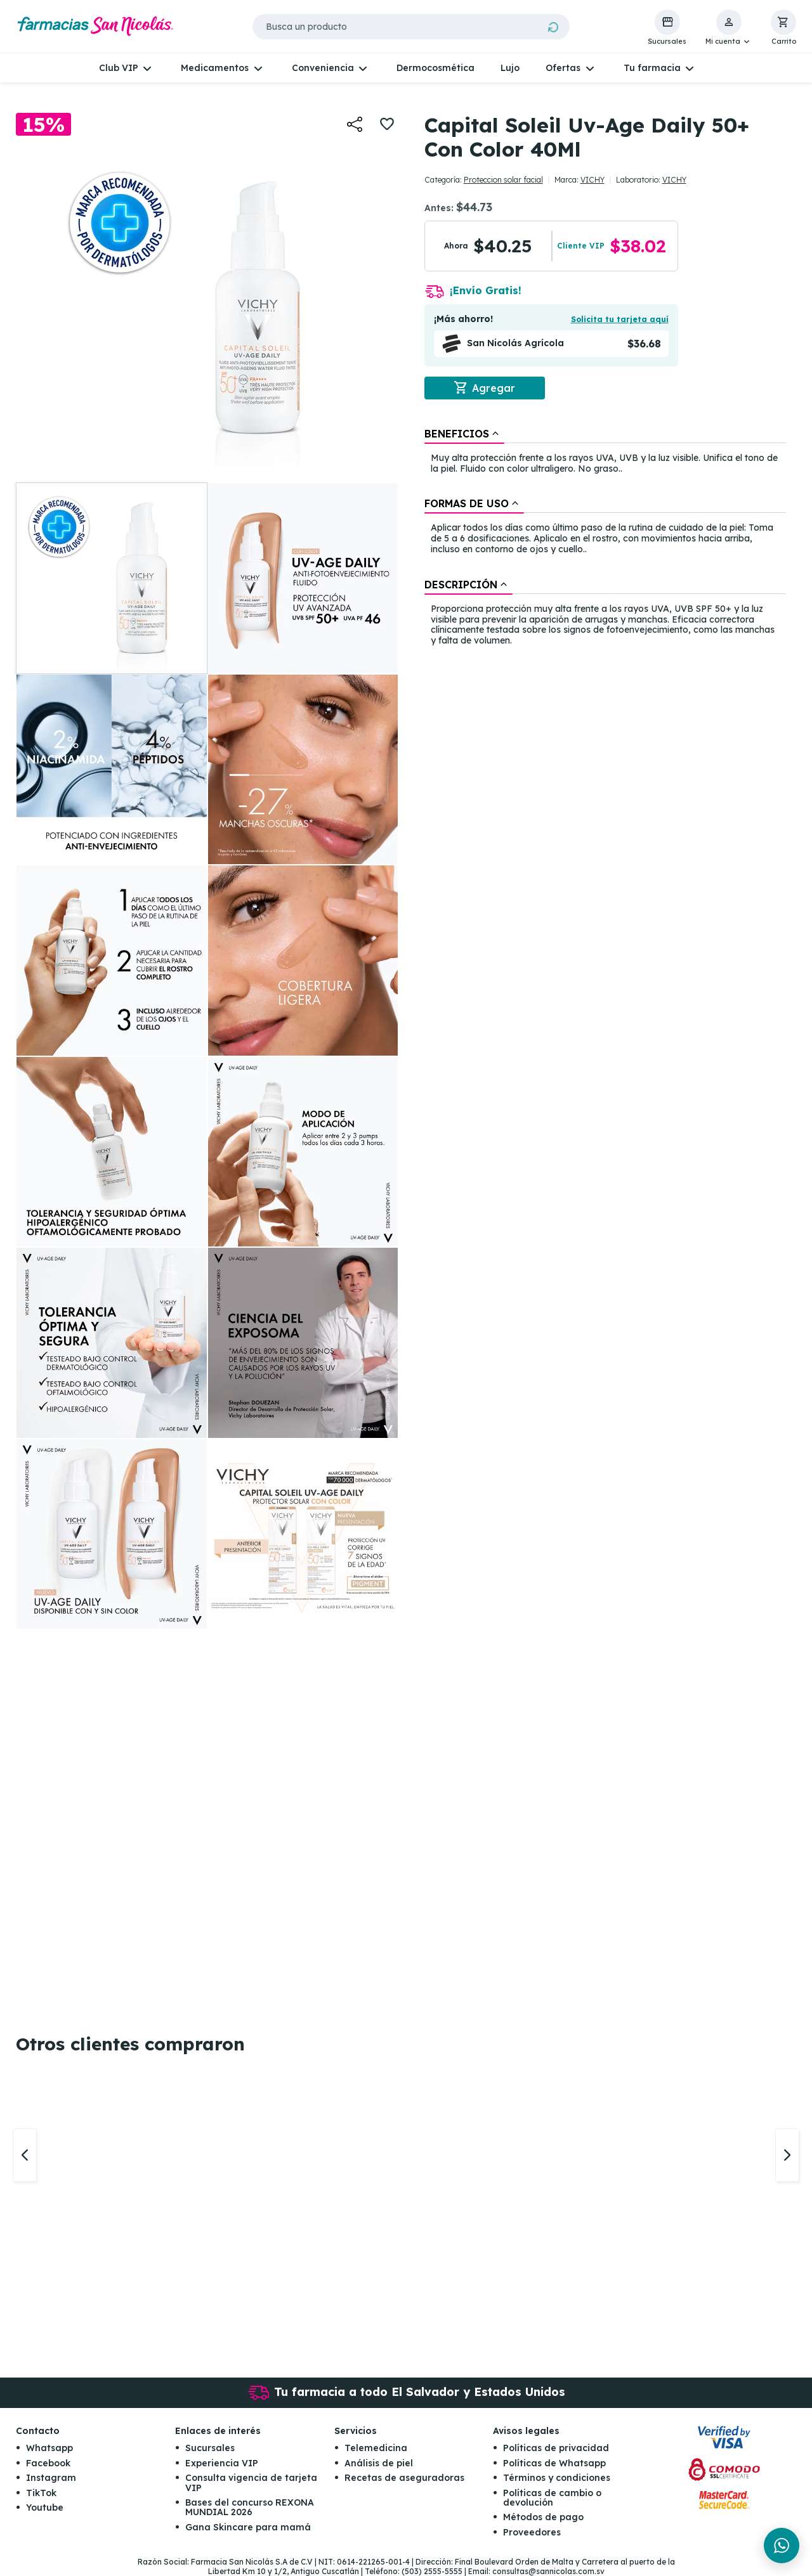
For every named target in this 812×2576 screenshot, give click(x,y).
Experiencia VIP (221, 2463)
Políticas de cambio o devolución (552, 2497)
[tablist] (605, 538)
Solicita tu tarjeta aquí (620, 319)
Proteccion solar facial (503, 179)
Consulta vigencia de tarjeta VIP (251, 2482)
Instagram (51, 2477)
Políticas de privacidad (556, 2448)
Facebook (48, 2463)
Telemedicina (375, 2448)
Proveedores (532, 2532)
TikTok (41, 2493)
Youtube (44, 2507)
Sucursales (210, 2448)
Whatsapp (49, 2448)
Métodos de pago (543, 2517)
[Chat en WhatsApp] (781, 2545)
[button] (728, 28)
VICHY (592, 179)
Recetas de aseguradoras (404, 2477)
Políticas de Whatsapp (554, 2463)
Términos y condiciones (556, 2477)
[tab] (464, 434)
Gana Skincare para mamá (248, 2527)
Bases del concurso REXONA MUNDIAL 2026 (249, 2507)
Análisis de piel (378, 2463)
